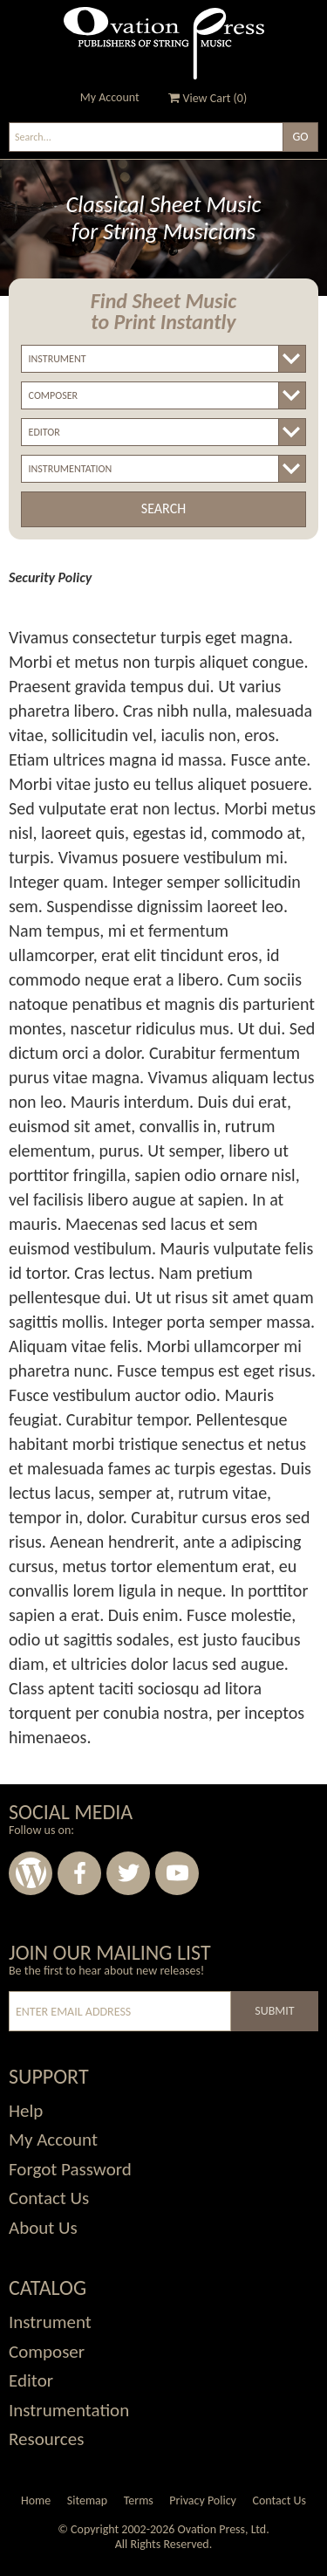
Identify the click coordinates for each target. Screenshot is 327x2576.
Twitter (128, 1873)
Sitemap (87, 2500)
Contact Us (279, 2500)
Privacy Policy (202, 2500)
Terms (138, 2500)
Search (163, 508)
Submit (274, 2010)
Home (36, 2500)
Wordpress (30, 1873)
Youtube (177, 1873)
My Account (110, 97)
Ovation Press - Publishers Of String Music (164, 43)
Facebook (79, 1873)
